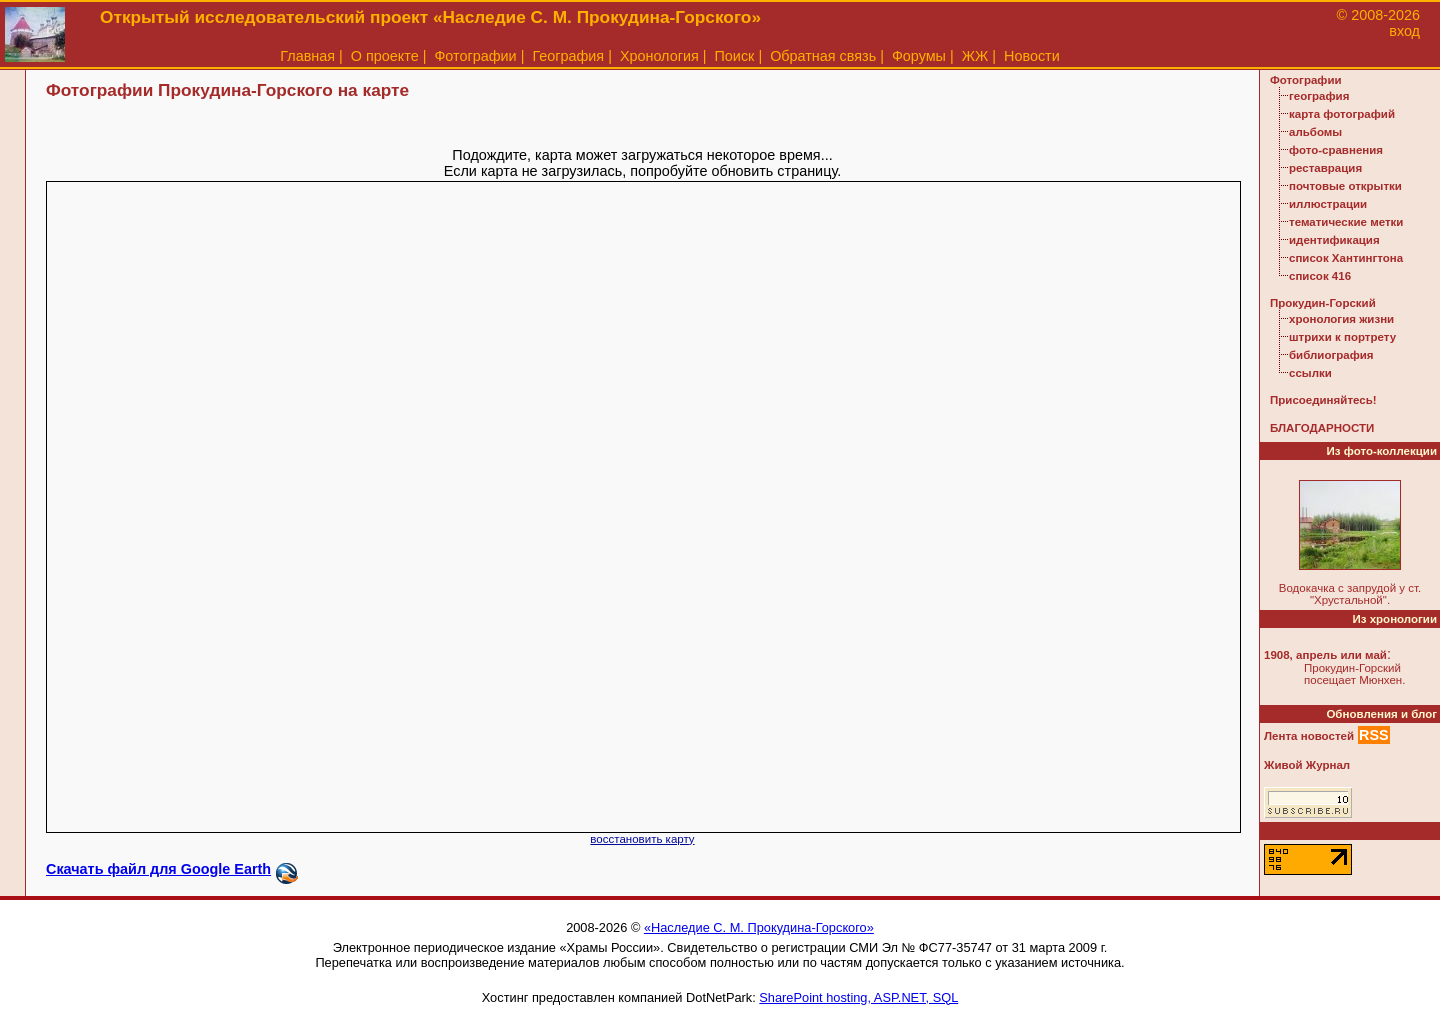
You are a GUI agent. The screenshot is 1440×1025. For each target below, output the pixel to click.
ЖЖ (975, 56)
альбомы (1315, 132)
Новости (1032, 56)
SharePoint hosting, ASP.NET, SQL (858, 997)
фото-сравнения (1336, 150)
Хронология (659, 56)
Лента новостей (1309, 736)
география (1319, 96)
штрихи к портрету (1342, 337)
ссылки (1310, 373)
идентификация (1334, 240)
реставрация (1325, 168)
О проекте (385, 56)
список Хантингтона (1346, 258)
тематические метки (1346, 222)
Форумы (919, 56)
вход (1404, 31)
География (568, 56)
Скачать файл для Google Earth (158, 869)
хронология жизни (1341, 319)
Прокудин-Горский (1323, 303)
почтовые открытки (1345, 186)
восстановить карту (642, 839)
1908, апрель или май (1325, 655)
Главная (307, 56)
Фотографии (475, 56)
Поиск (735, 56)
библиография (1331, 355)
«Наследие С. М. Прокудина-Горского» (759, 927)
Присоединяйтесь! (1323, 400)
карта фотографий (1342, 114)
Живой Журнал (1307, 765)
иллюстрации (1328, 204)
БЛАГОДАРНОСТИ (1322, 428)
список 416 (1320, 276)
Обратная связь (823, 56)
